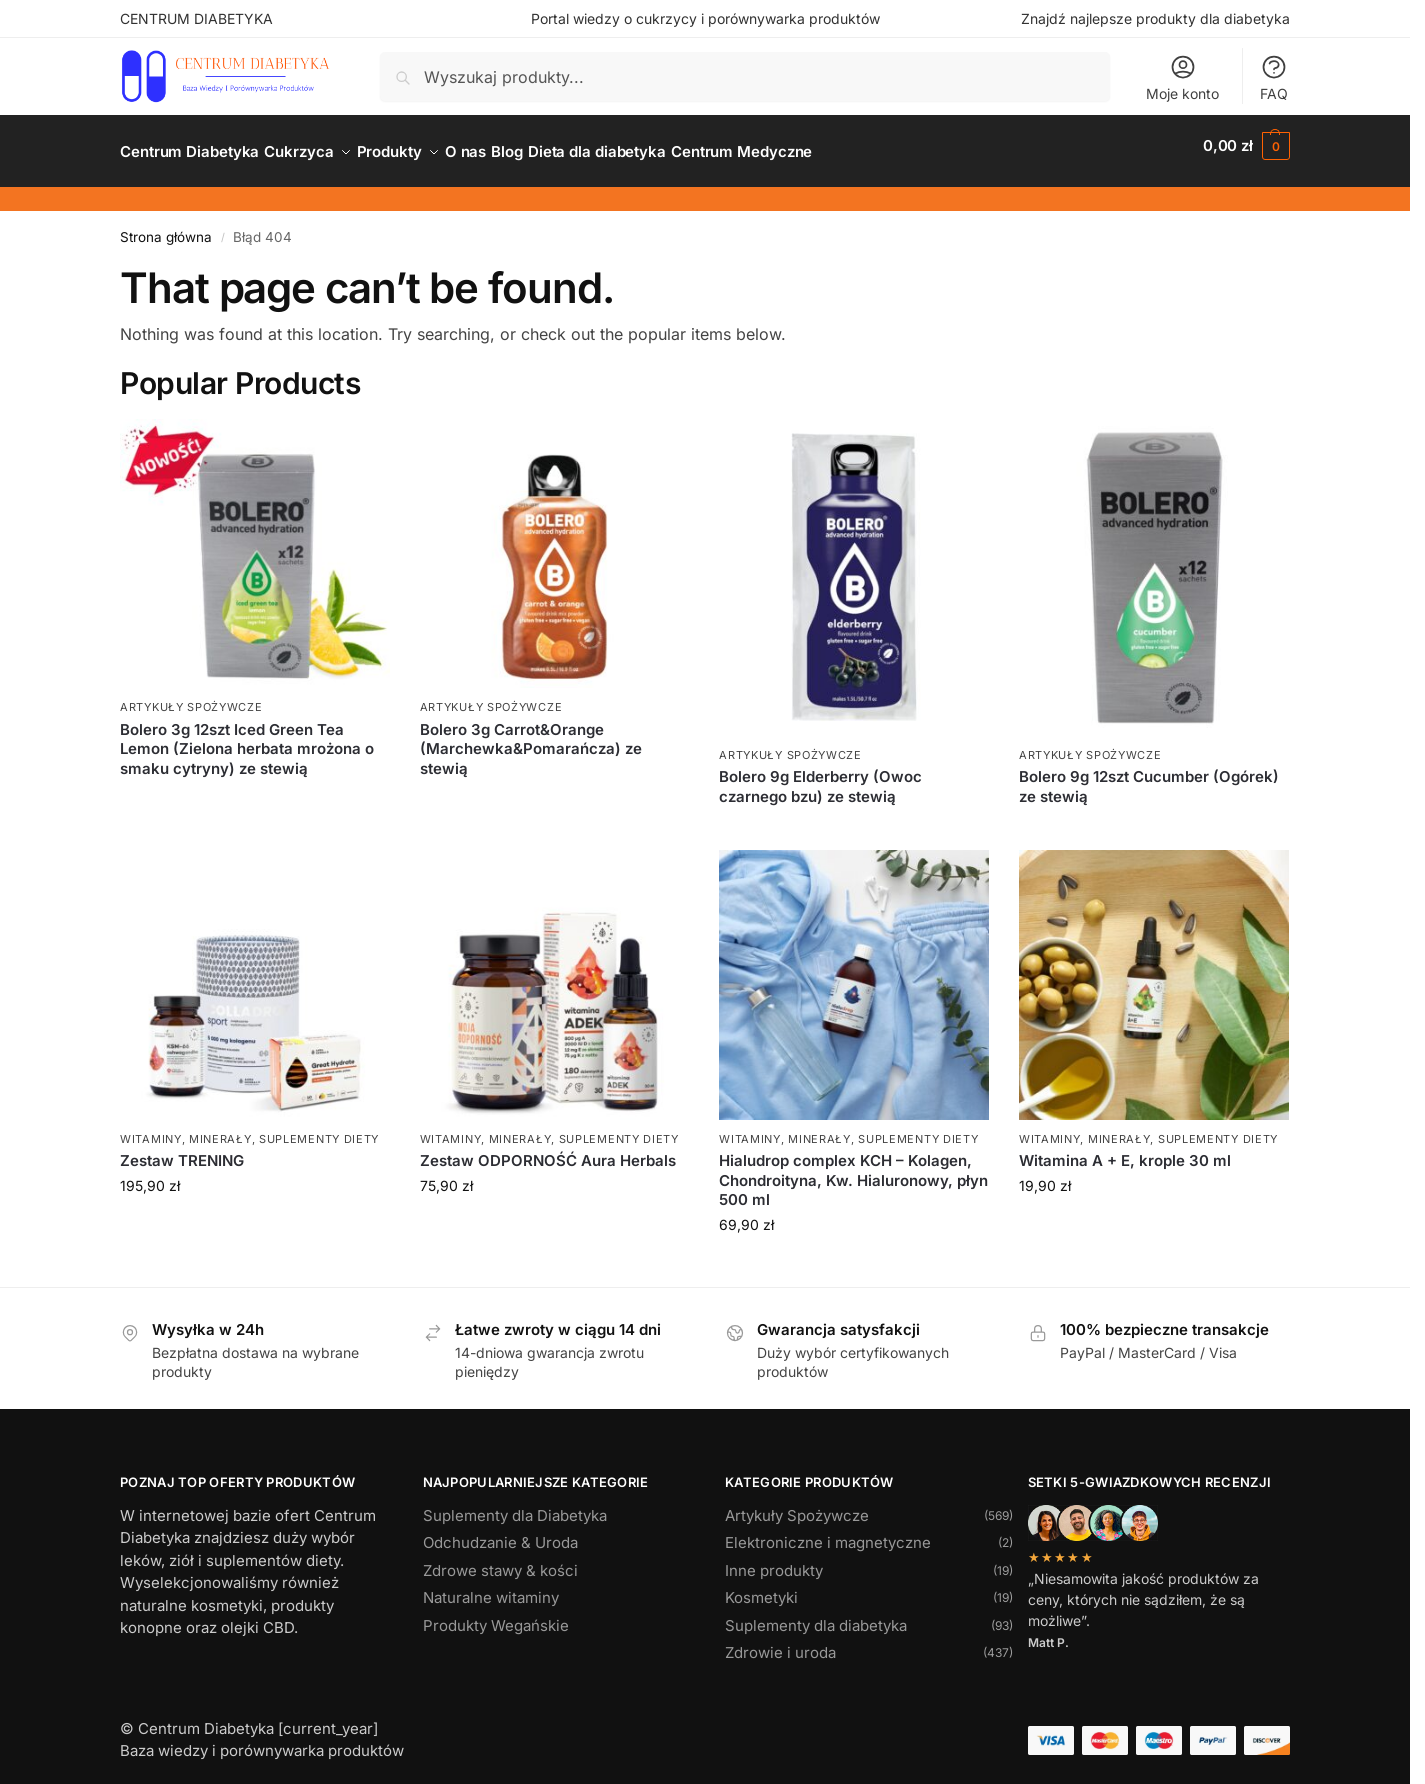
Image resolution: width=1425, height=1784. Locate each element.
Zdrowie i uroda (780, 1641)
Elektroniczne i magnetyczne (828, 1531)
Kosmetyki (761, 1586)
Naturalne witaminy (491, 1586)
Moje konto (1182, 77)
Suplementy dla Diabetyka (515, 1504)
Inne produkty (774, 1559)
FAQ (1274, 77)
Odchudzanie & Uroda (500, 1531)
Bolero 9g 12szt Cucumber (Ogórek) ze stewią (1149, 775)
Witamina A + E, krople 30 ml (1125, 1149)
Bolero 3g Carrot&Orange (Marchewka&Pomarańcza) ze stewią (531, 738)
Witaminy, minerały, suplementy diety (249, 1128)
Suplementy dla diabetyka (816, 1614)
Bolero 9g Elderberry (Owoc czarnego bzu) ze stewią (820, 775)
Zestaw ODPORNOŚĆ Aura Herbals (548, 1149)
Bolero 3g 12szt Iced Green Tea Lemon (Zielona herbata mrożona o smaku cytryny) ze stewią (247, 738)
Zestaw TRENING (182, 1149)
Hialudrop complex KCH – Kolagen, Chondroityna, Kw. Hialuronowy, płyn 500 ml (853, 1169)
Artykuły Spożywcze (191, 696)
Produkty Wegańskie (496, 1614)
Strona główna (166, 226)
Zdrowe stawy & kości (500, 1559)
